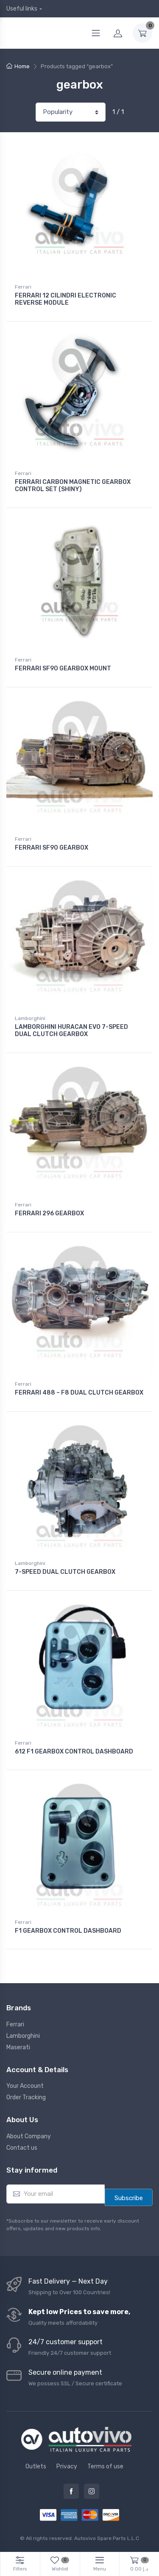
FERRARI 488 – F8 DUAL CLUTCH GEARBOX (79, 1392)
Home (22, 66)
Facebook (71, 2491)
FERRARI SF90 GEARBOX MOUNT (63, 668)
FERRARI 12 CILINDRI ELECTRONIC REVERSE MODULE (65, 299)
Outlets (35, 2466)
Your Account (25, 2086)
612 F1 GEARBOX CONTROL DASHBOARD (74, 1751)
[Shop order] (71, 112)
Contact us (21, 2147)
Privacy (66, 2466)
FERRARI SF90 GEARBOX (51, 847)
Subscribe (128, 2198)
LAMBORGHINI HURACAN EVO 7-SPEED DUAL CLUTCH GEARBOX (71, 1030)
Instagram (92, 2491)
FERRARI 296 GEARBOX (49, 1213)
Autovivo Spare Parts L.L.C (106, 2538)
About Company (28, 2136)
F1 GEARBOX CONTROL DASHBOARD (68, 1930)
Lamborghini (30, 1018)
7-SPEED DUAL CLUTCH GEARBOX (65, 1572)
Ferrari (23, 287)
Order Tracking (26, 2097)
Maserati (18, 2047)
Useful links (21, 8)
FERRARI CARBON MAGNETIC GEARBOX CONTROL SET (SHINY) (73, 485)
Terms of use (105, 2466)
